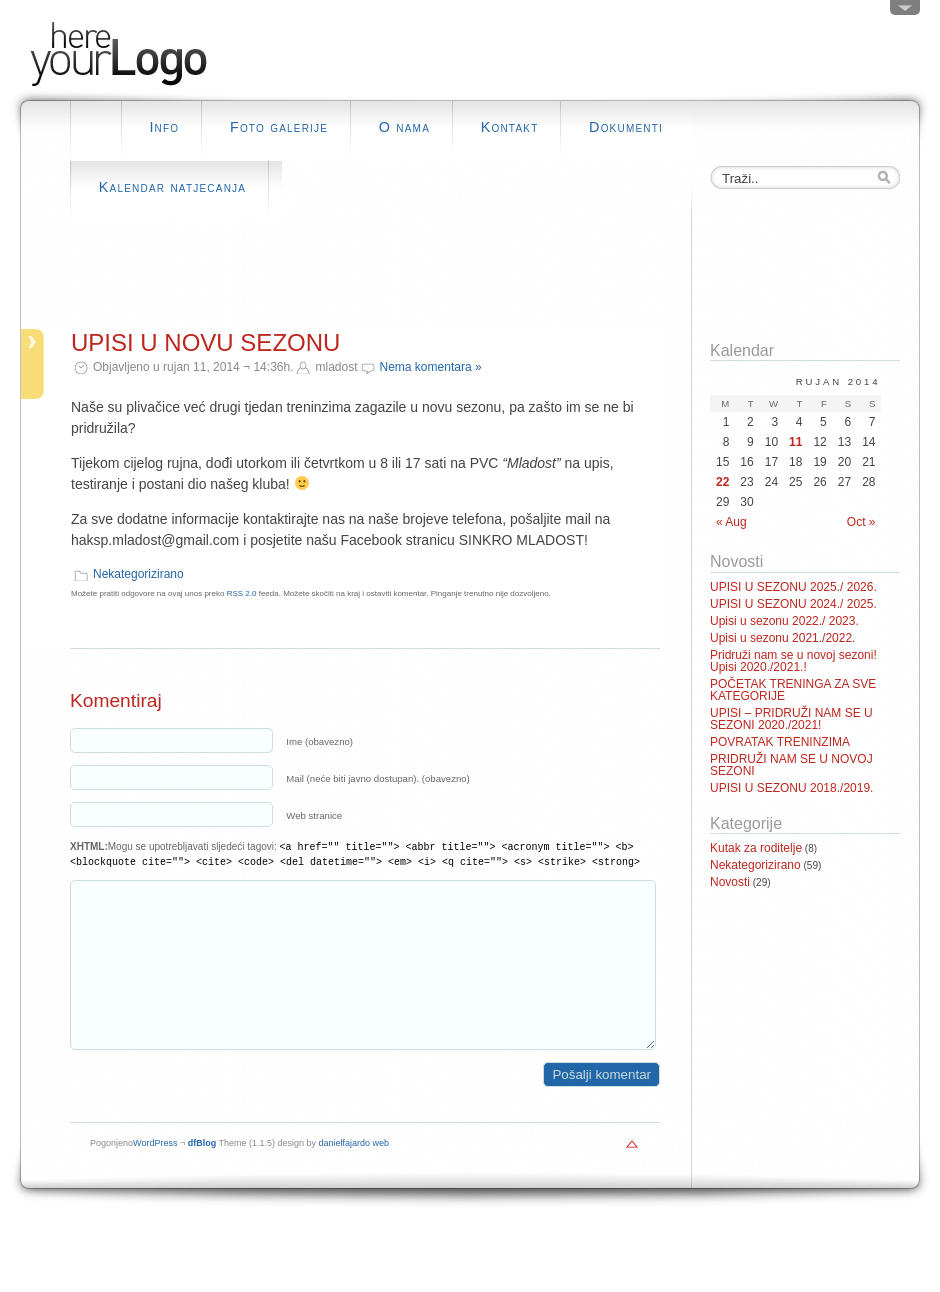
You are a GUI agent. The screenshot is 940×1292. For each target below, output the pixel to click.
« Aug (731, 522)
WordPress (155, 1173)
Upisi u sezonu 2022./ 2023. (784, 621)
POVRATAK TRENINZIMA (780, 742)
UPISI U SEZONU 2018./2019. (791, 788)
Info (164, 127)
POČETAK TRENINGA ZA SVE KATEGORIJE (793, 690)
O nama (404, 127)
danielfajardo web (354, 1173)
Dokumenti (626, 127)
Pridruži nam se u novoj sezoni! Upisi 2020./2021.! (793, 661)
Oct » (861, 522)
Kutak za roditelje (756, 848)
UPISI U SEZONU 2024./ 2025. (793, 604)
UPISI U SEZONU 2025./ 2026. (793, 587)
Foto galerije (279, 127)
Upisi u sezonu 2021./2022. (782, 638)
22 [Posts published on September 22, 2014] (722, 482)
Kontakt (510, 127)
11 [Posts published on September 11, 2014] (795, 442)
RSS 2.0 (242, 593)
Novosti (730, 882)
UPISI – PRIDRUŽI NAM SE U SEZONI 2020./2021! (791, 719)
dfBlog (202, 1173)
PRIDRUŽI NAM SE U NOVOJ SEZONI (791, 765)
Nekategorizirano (138, 574)
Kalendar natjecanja (172, 187)
